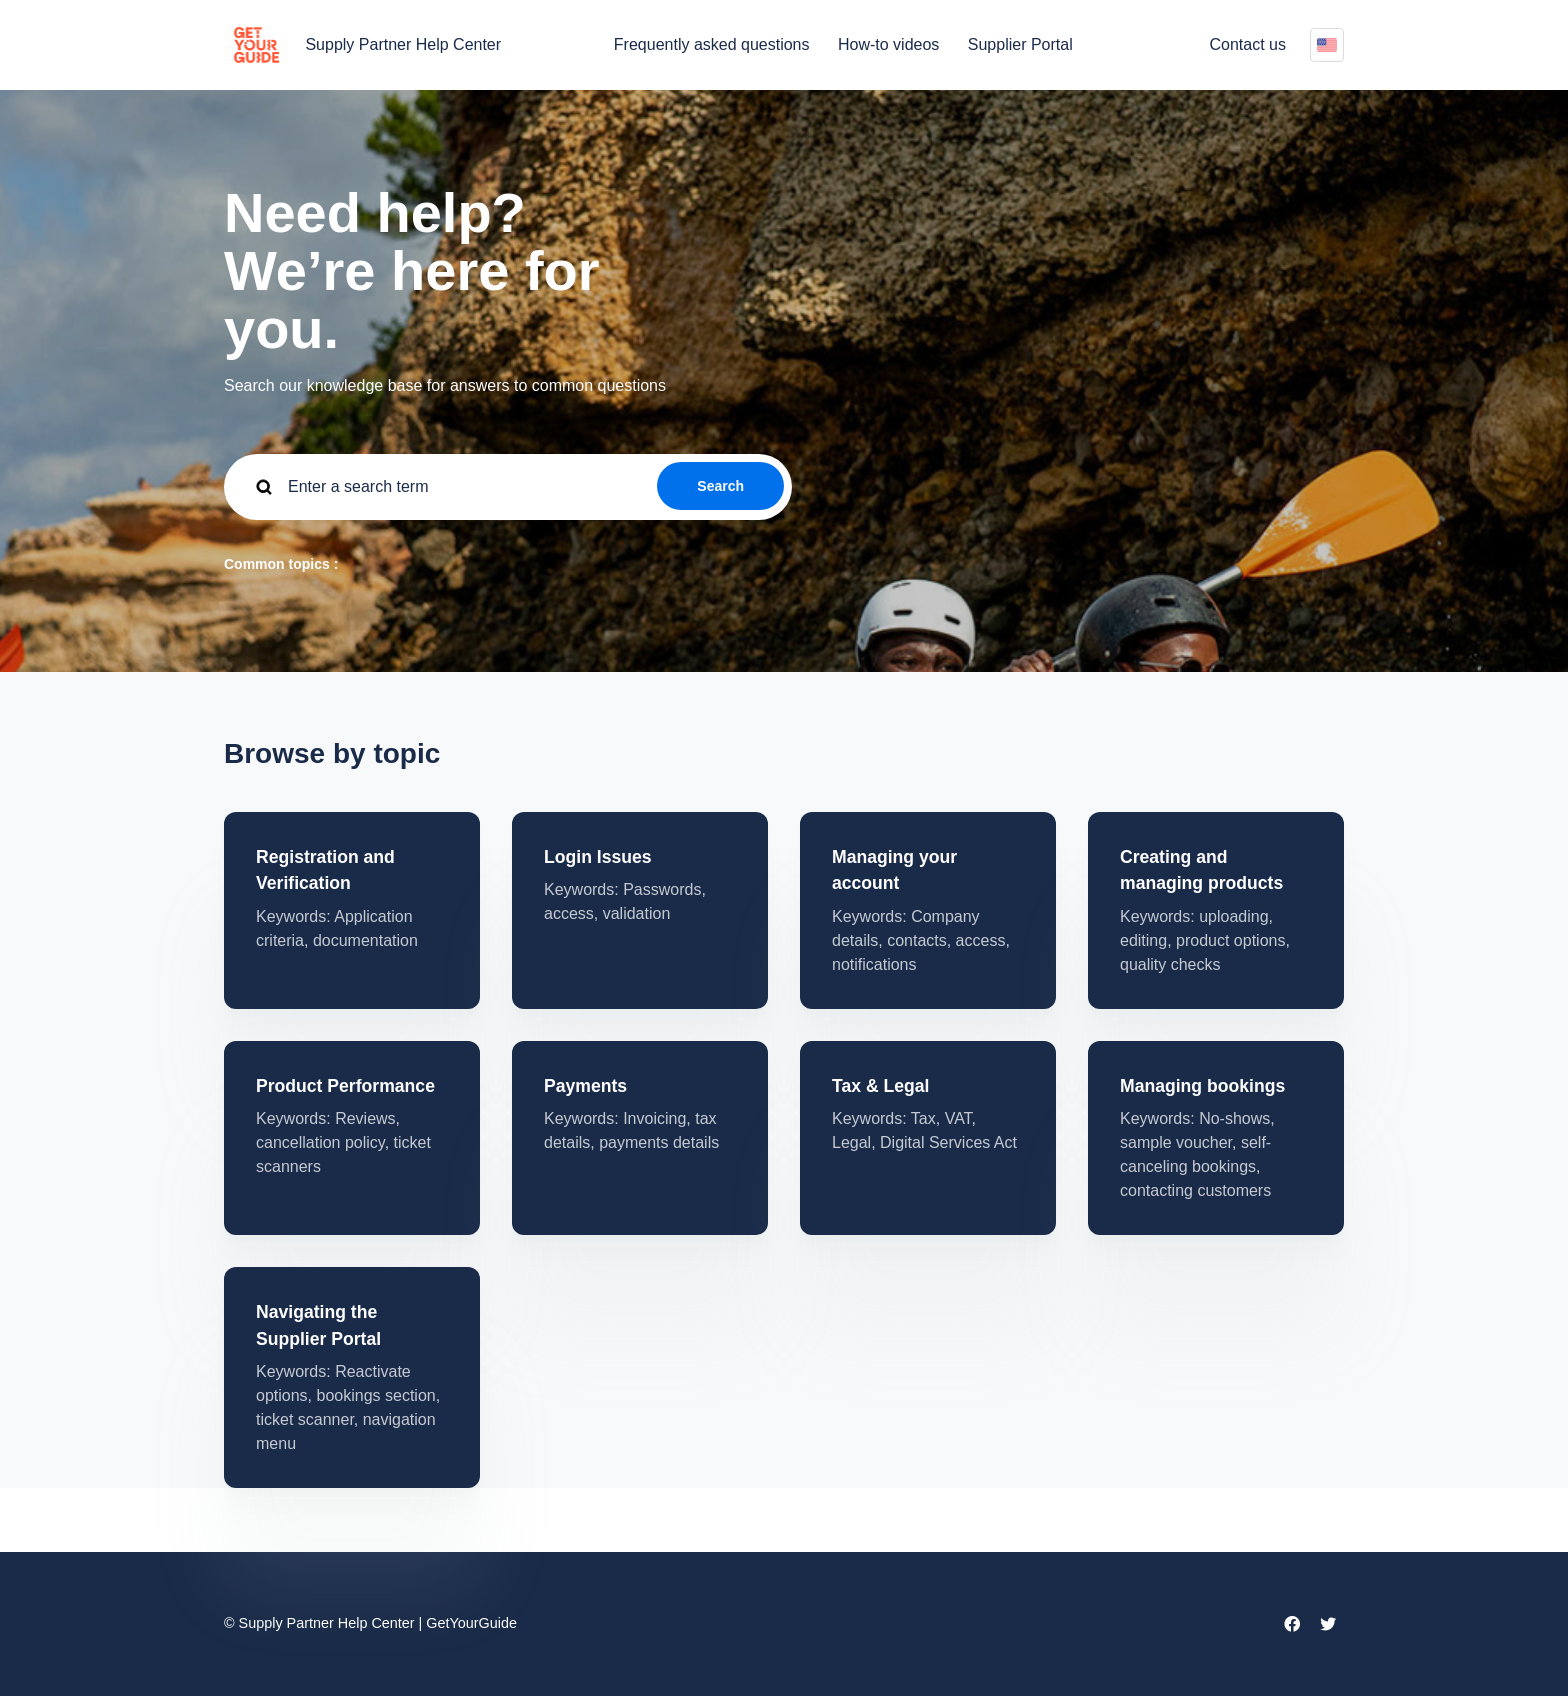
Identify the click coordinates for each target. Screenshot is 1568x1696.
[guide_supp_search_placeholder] (508, 487)
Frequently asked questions (712, 44)
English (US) (1327, 45)
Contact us (1248, 44)
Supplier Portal (1020, 44)
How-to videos (888, 44)
